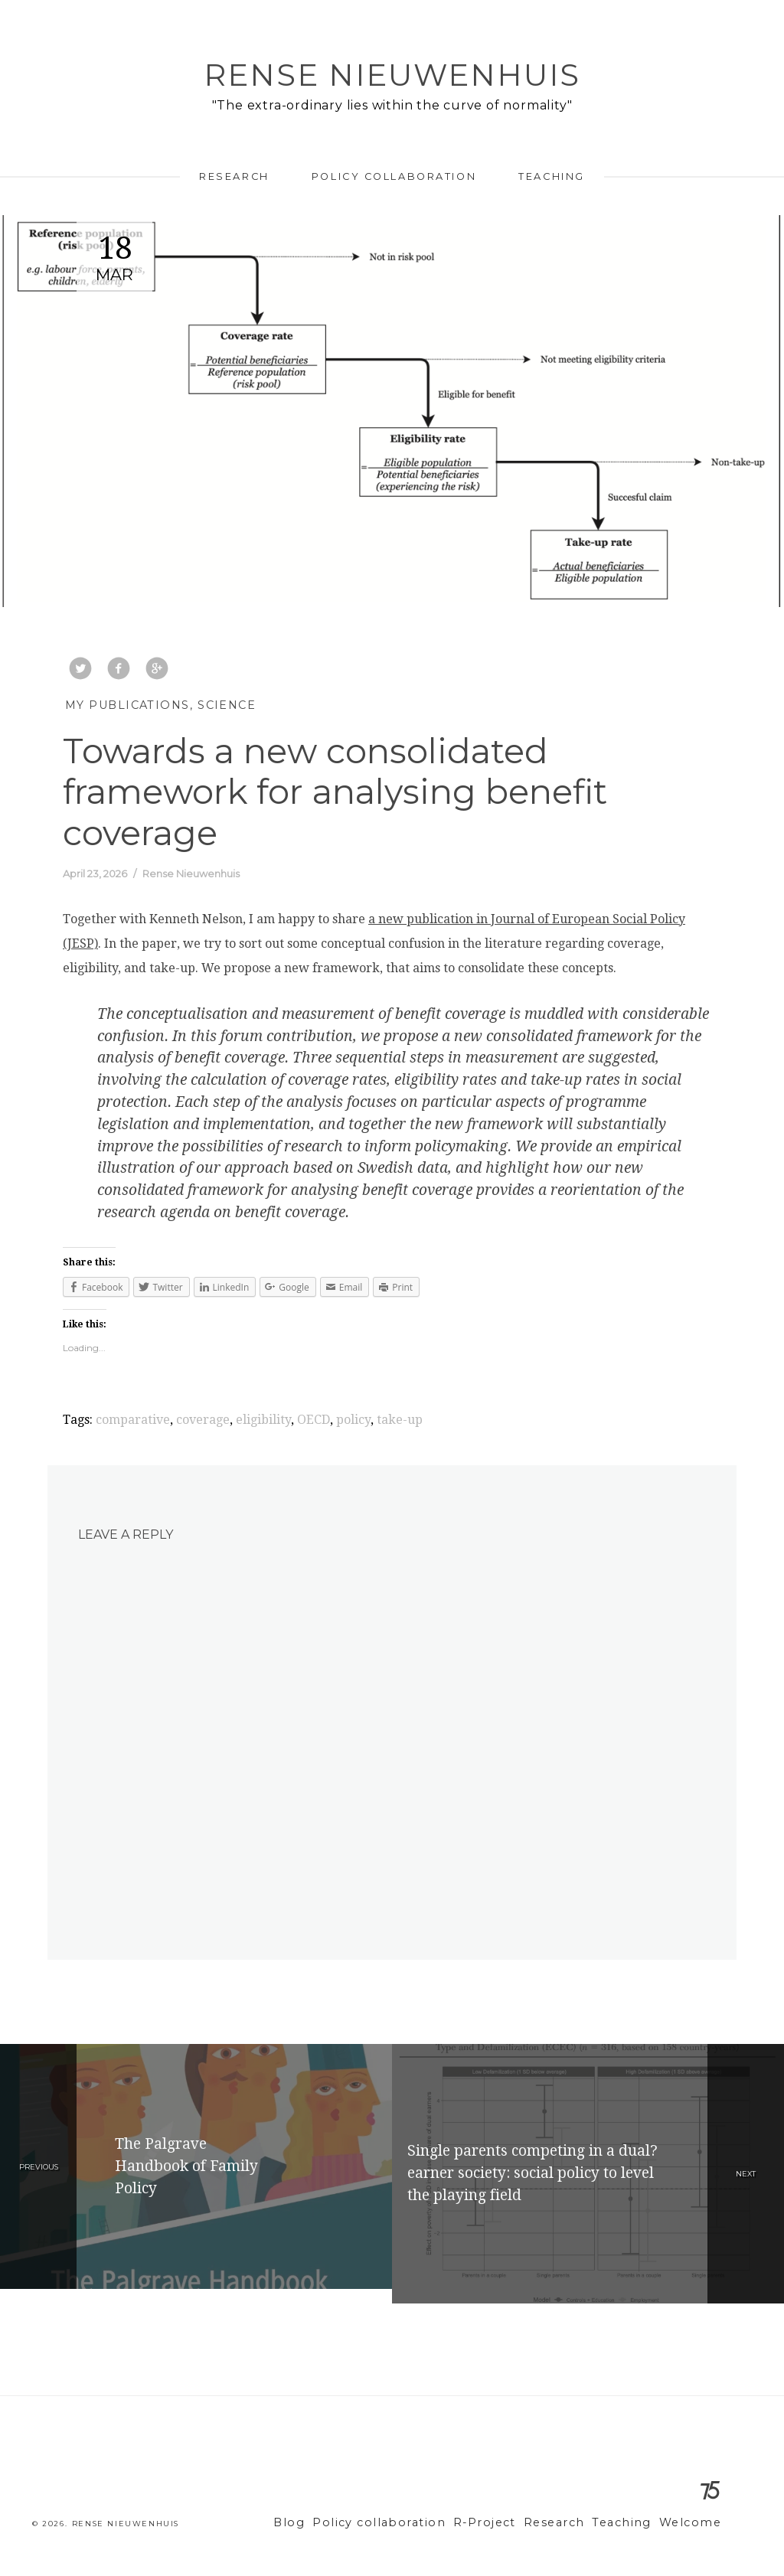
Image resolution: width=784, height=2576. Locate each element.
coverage (203, 1419)
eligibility (263, 1419)
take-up (400, 1419)
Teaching (551, 176)
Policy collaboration (394, 176)
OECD (313, 1419)
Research (234, 176)
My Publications (127, 705)
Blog (331, 2523)
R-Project (506, 2523)
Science (227, 705)
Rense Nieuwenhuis (392, 74)
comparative (133, 1419)
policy (353, 1419)
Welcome (693, 2523)
